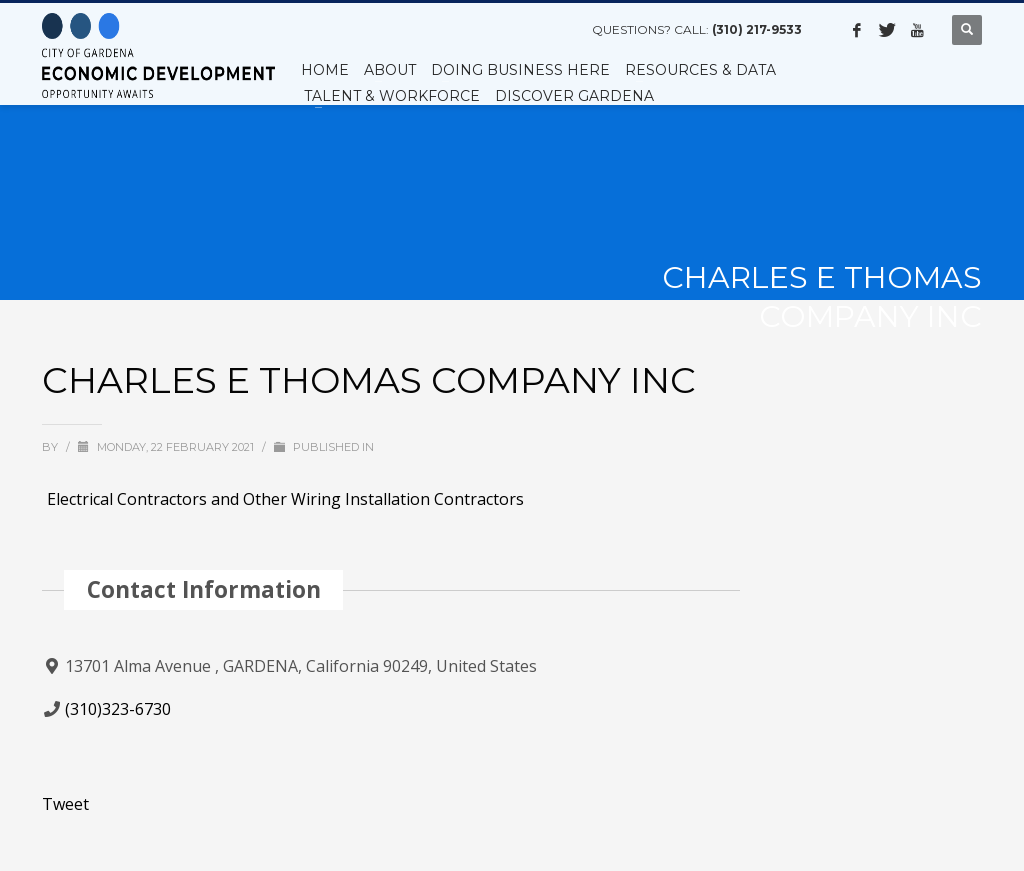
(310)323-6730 (118, 709)
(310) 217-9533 (757, 29)
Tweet (65, 804)
